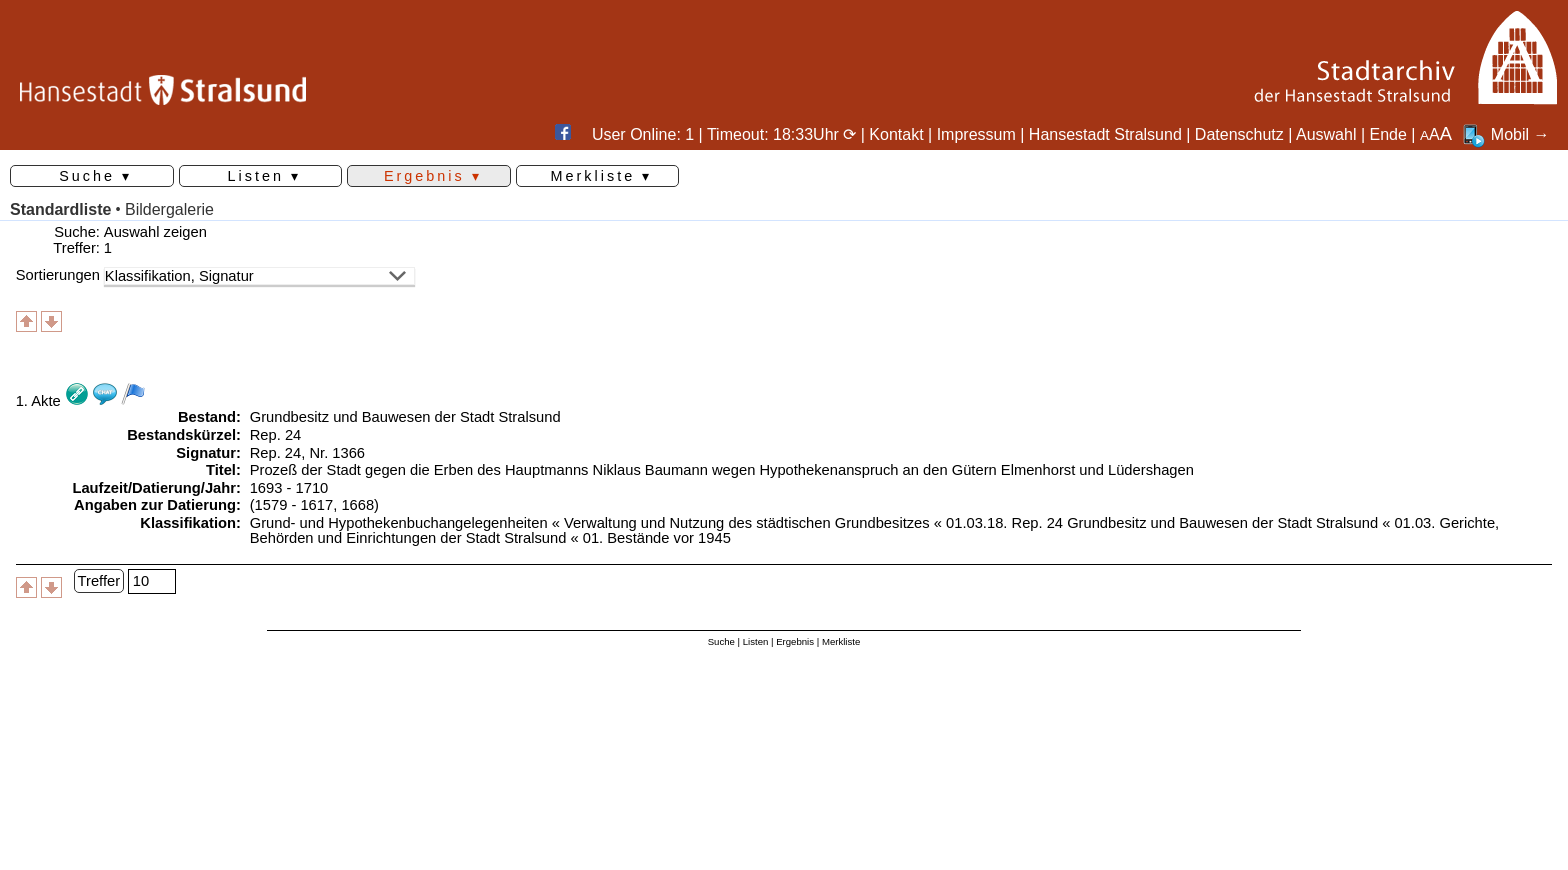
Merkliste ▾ (602, 176)
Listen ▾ (263, 176)
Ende (1388, 134)
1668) (360, 505)
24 (293, 435)
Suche (721, 641)
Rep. (265, 435)
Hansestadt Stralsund (1105, 134)
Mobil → (1505, 134)
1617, (318, 505)
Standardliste (60, 209)
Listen (756, 641)
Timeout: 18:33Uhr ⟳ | (788, 134)
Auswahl (1326, 134)
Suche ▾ (95, 176)
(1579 (269, 505)
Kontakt (896, 134)
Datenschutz (1239, 134)
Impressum (976, 134)
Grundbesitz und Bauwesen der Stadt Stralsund (405, 417)
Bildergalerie (169, 209)
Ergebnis (795, 641)
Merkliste (841, 641)
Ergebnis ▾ (433, 176)
